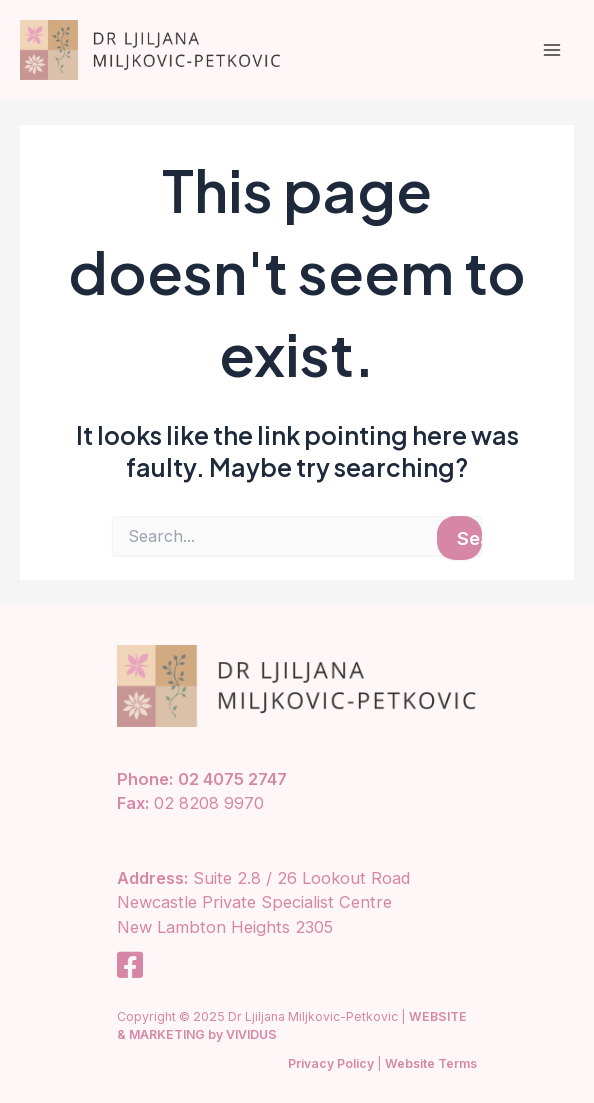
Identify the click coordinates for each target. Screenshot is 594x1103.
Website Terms (431, 1063)
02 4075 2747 (232, 779)
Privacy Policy (331, 1063)
